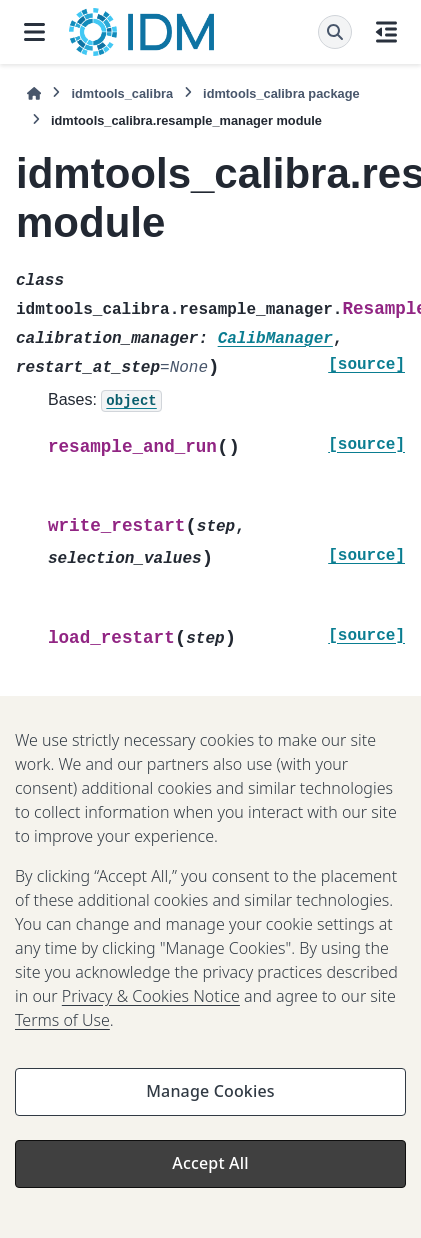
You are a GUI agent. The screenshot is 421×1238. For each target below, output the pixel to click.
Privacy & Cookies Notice (151, 1007)
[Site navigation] (34, 32)
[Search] (335, 32)
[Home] (34, 93)
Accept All (210, 1174)
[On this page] (386, 32)
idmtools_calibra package (281, 93)
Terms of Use (62, 1031)
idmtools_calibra (122, 93)
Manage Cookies (210, 1102)
